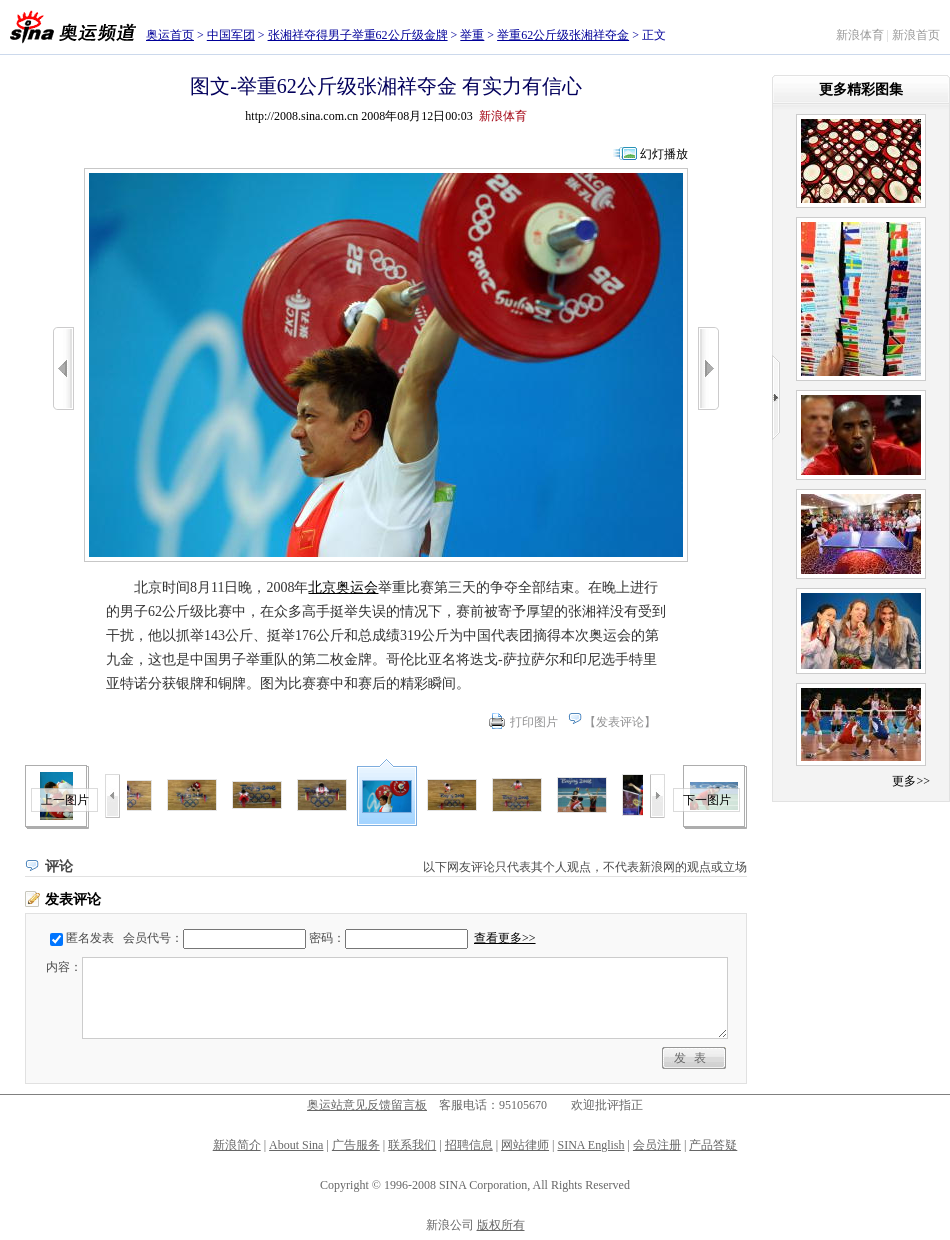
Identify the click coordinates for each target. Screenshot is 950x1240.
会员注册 (657, 1145)
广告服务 (356, 1145)
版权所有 (501, 1225)
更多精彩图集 (861, 89)
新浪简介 (237, 1145)
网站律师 (525, 1145)
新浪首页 (916, 35)
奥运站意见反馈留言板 (367, 1105)
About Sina (296, 1145)
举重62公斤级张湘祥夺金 (563, 35)
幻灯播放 (664, 154)
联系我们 (412, 1145)
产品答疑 (713, 1145)
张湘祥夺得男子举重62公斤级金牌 (358, 35)
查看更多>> (505, 938)
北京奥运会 (343, 587)
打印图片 (534, 722)
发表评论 (620, 722)
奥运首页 (170, 35)
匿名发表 (90, 938)
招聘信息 (469, 1145)
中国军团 (231, 35)
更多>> (911, 781)
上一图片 (65, 800)
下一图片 (707, 800)
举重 (472, 35)
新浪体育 (860, 35)
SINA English (590, 1145)
